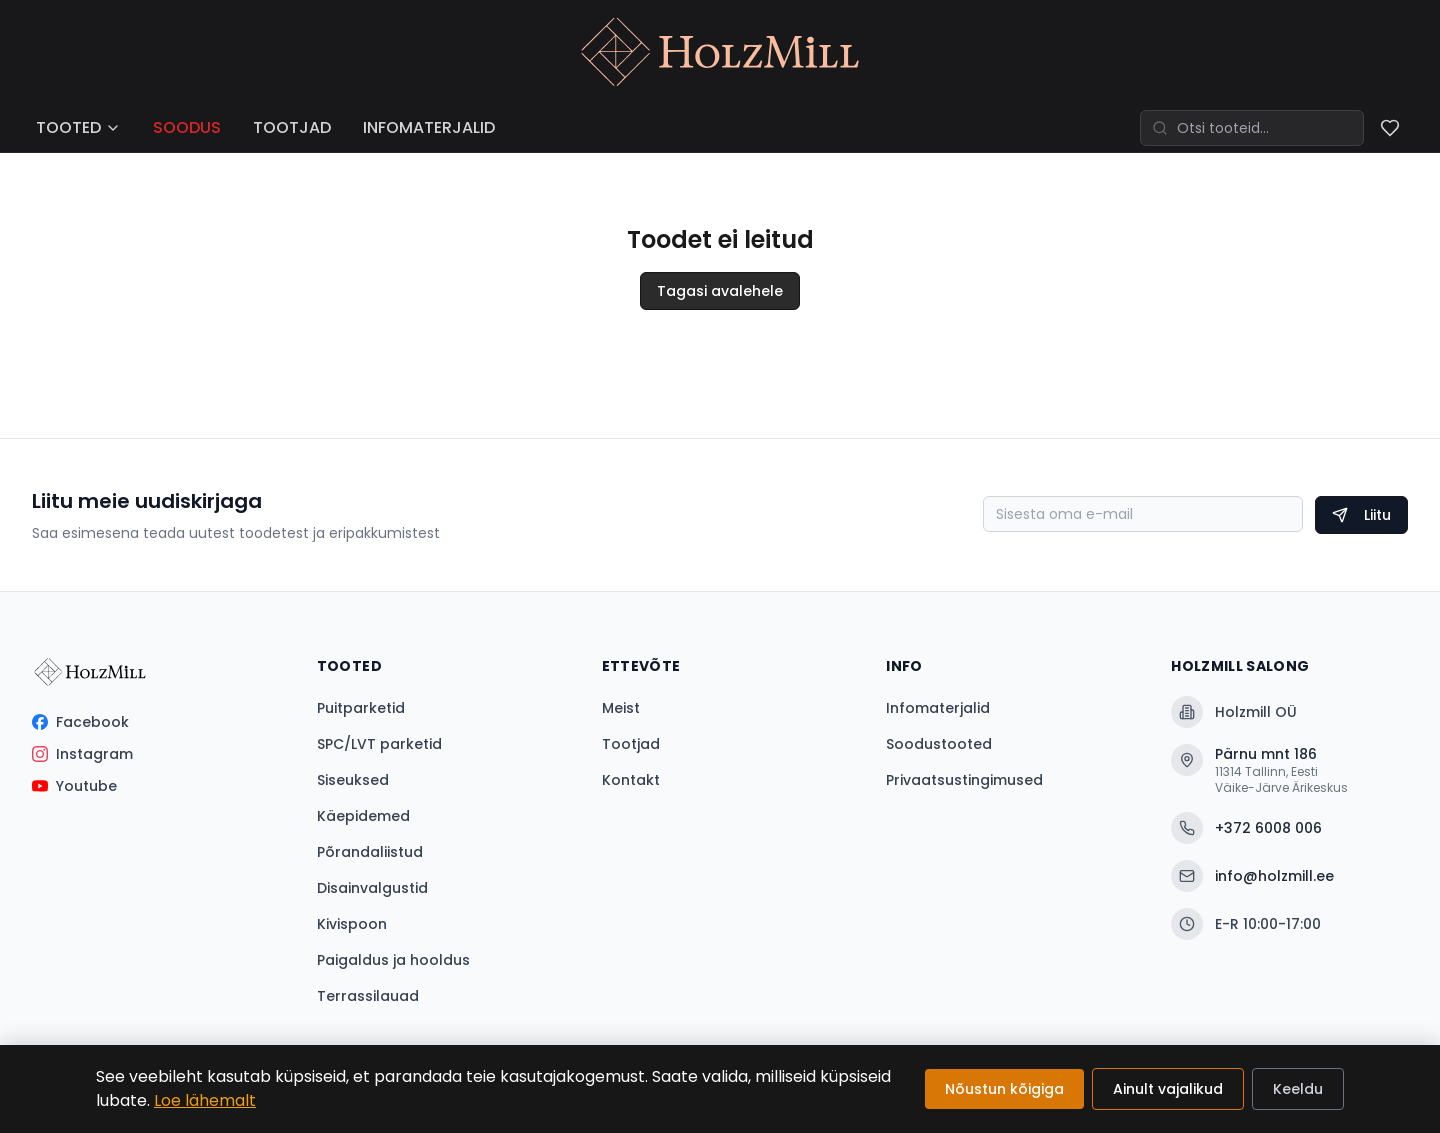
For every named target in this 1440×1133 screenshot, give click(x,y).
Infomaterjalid (938, 708)
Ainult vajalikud (1168, 1089)
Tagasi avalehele (720, 291)
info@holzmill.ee (1252, 876)
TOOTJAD (292, 127)
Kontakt (631, 780)
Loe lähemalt (205, 1100)
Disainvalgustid (372, 888)
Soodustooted (939, 744)
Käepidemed (363, 816)
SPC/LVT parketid (379, 744)
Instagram (82, 754)
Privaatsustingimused (964, 780)
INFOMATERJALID (429, 127)
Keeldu (1298, 1089)
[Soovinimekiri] (1390, 128)
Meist (621, 708)
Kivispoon (352, 924)
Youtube (74, 786)
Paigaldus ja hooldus (393, 960)
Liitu (1361, 515)
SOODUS (187, 127)
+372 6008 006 (1246, 828)
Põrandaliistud (370, 852)
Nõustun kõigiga (1004, 1089)
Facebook (80, 722)
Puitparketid (361, 708)
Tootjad (631, 744)
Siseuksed (353, 780)
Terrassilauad (368, 996)
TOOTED (78, 127)
